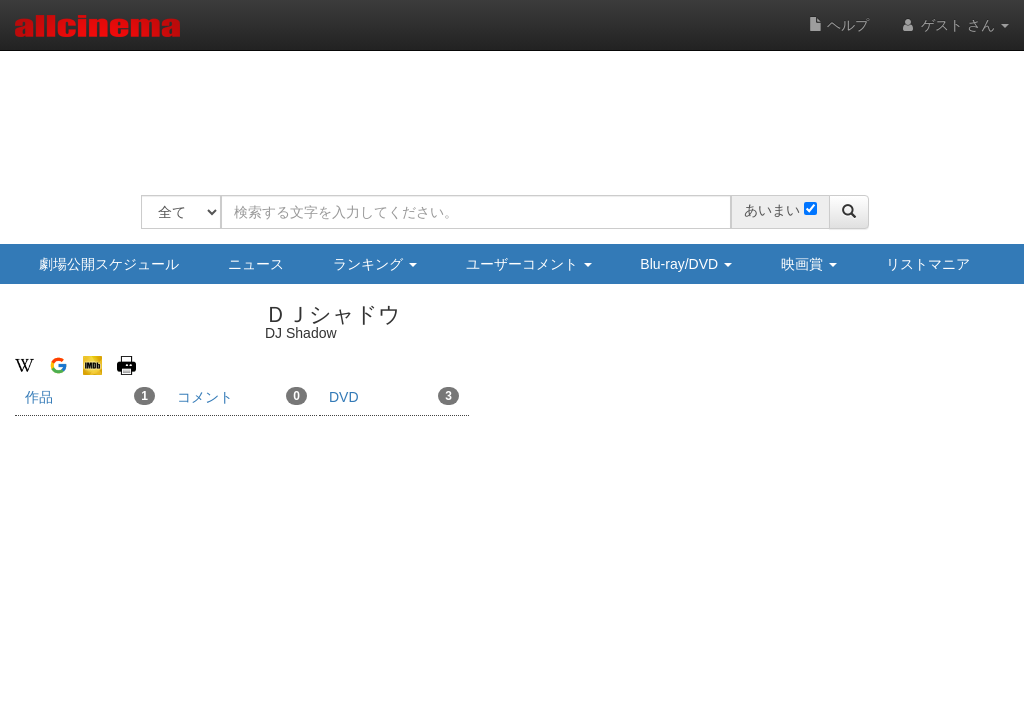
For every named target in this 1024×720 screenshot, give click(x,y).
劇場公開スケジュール (109, 264)
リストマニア (928, 264)
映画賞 (809, 264)
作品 (90, 396)
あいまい (772, 210)
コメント (242, 396)
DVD (394, 396)
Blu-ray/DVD (686, 264)
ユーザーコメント (529, 264)
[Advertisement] (505, 110)
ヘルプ (839, 25)
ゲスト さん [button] (954, 25)
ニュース (256, 264)
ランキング (375, 264)
